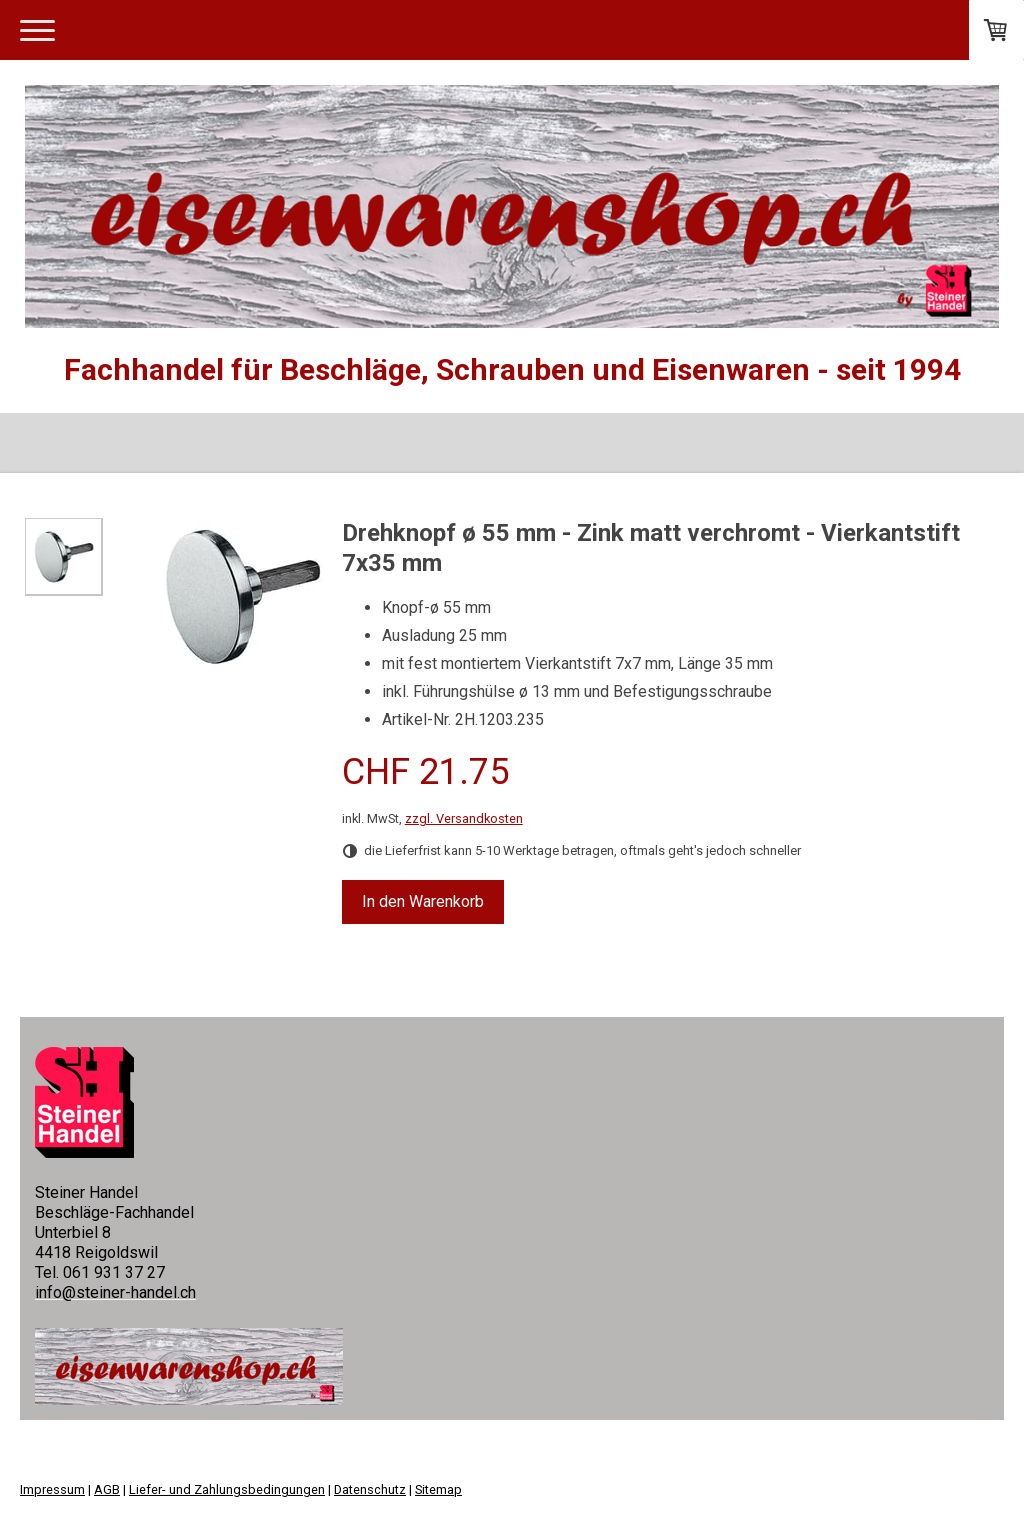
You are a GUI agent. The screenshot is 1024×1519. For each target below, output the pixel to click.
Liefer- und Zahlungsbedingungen (227, 1489)
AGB (107, 1489)
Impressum (52, 1489)
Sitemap (438, 1489)
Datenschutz (370, 1489)
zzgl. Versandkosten (464, 818)
